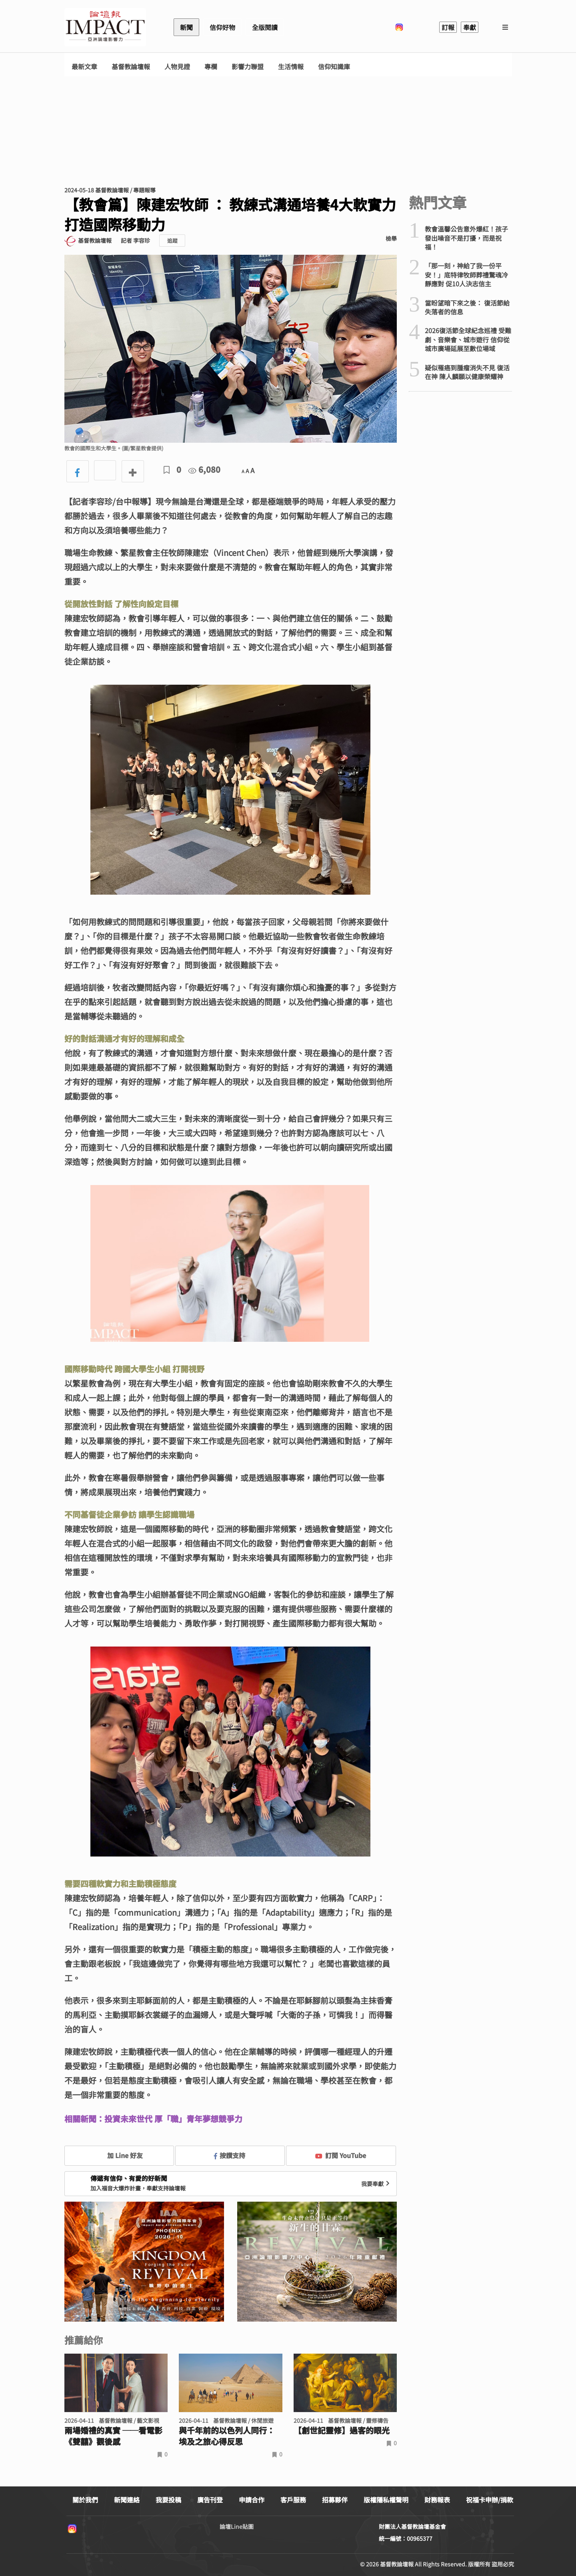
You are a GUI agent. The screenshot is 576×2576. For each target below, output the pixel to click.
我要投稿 (168, 2499)
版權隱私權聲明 (386, 2499)
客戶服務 (293, 2499)
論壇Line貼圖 (237, 2526)
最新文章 (84, 66)
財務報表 (437, 2499)
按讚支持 (229, 2155)
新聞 (186, 27)
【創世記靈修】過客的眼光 (342, 2430)
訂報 (448, 27)
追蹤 (172, 240)
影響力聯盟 (248, 66)
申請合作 (251, 2499)
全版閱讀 (265, 27)
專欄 (210, 66)
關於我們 (85, 2499)
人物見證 (177, 66)
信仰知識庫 (334, 66)
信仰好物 (222, 27)
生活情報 (291, 66)
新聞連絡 (127, 2499)
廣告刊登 (210, 2499)
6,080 (204, 469)
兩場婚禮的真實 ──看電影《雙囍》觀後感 (113, 2436)
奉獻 (469, 27)
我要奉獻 (376, 2184)
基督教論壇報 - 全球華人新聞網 (105, 27)
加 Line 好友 (119, 2155)
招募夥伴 (335, 2499)
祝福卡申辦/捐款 (489, 2499)
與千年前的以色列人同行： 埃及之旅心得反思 (227, 2436)
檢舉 (391, 238)
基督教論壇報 (131, 66)
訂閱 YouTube (340, 2155)
